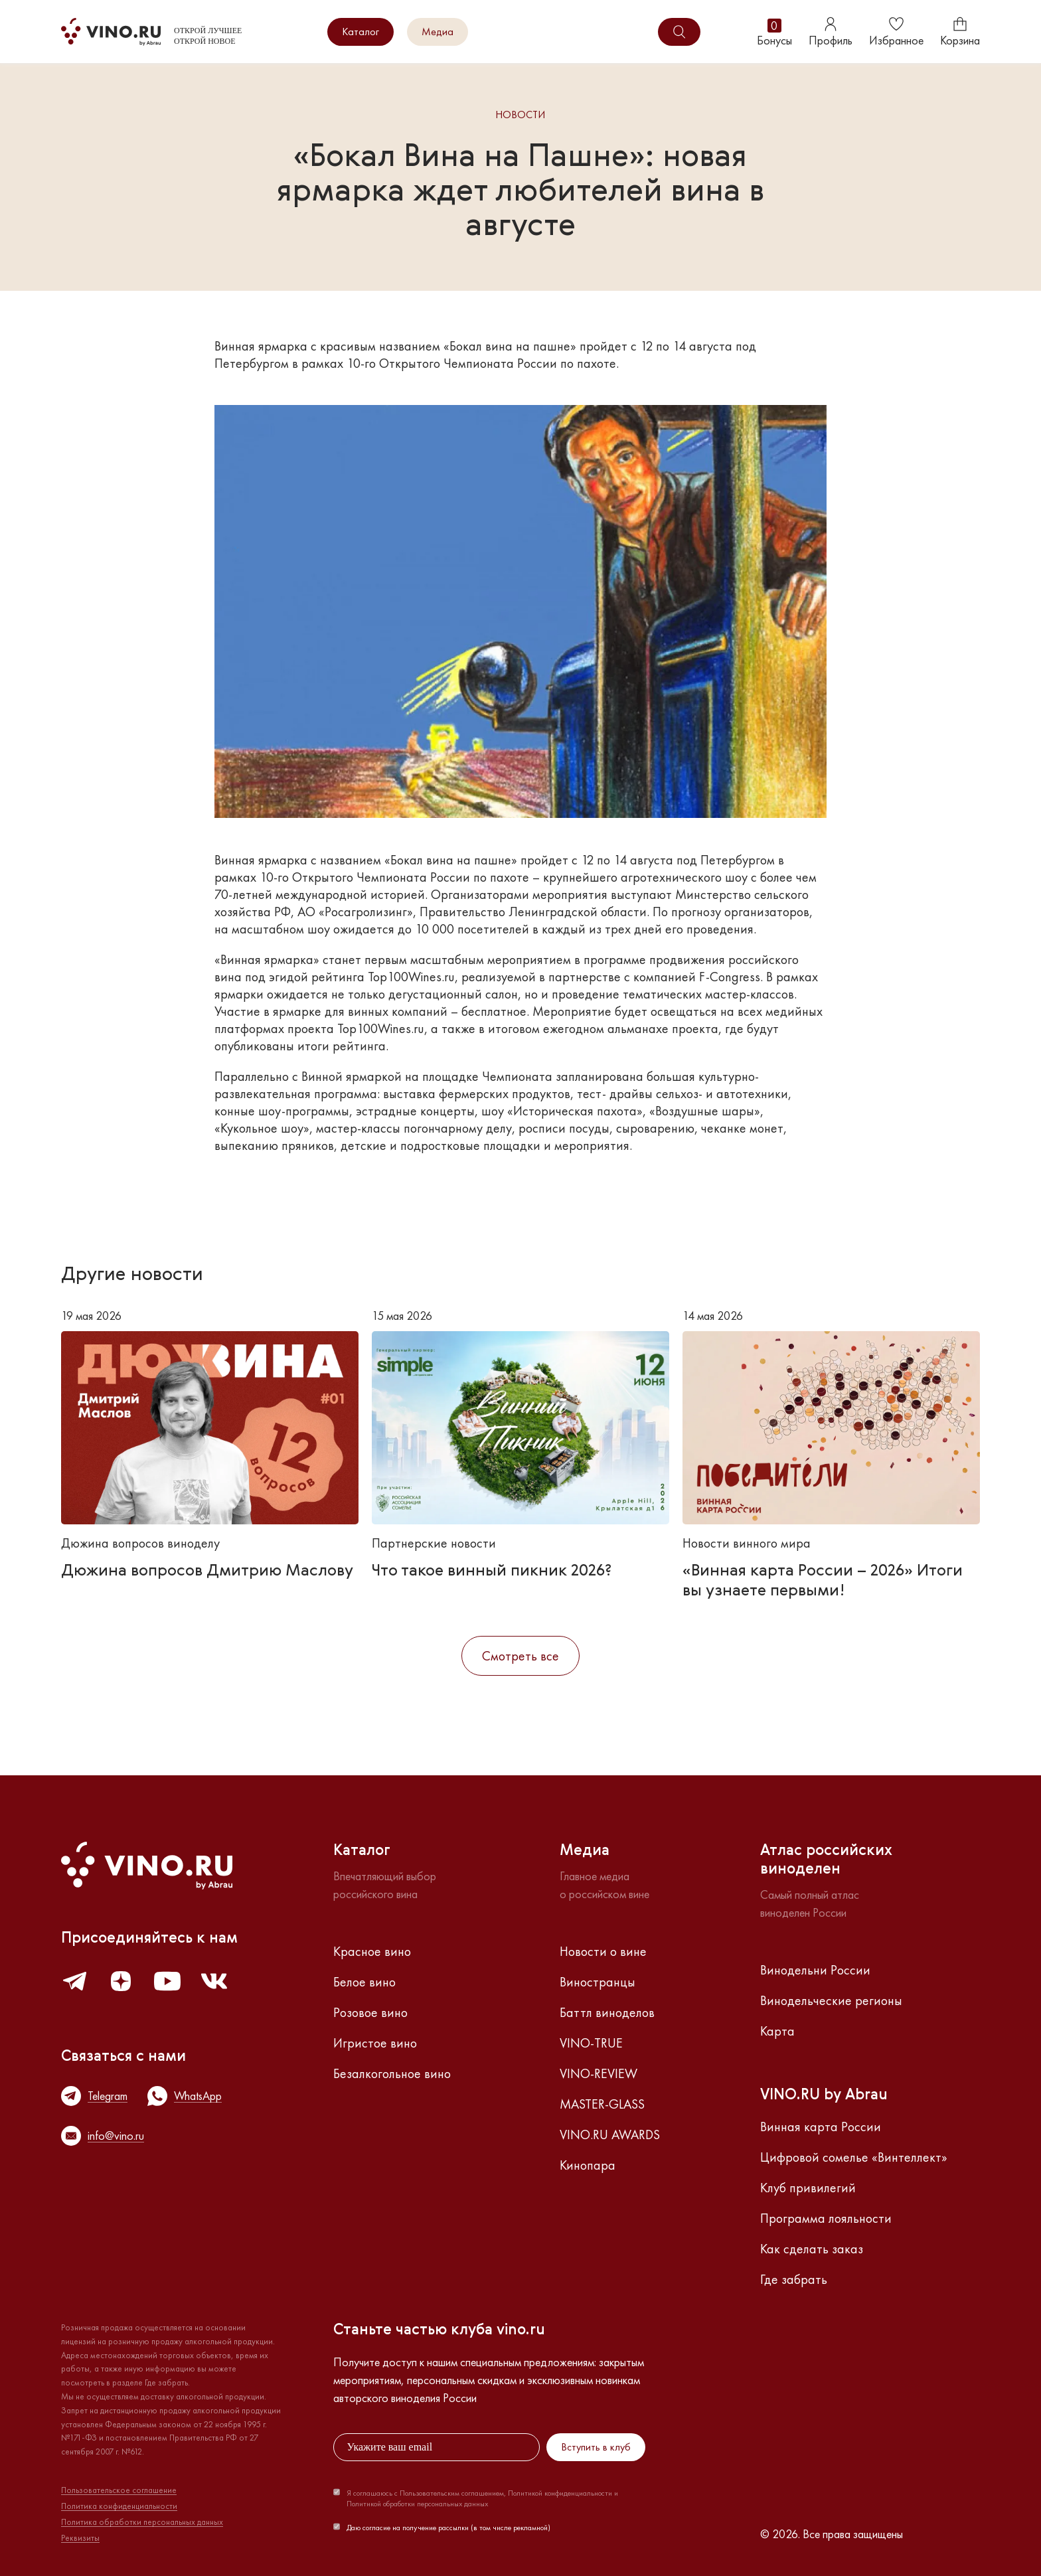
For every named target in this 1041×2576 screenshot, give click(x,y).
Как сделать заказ (811, 2248)
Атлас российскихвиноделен (826, 1860)
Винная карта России (820, 2126)
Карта (777, 2031)
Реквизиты (80, 2538)
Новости (520, 115)
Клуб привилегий (808, 2187)
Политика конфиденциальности (119, 2506)
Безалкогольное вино (392, 2073)
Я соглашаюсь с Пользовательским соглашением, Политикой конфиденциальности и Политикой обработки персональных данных (482, 2498)
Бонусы (774, 32)
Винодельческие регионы (831, 2000)
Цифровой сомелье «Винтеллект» (853, 2157)
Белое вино (364, 1981)
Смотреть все (520, 1655)
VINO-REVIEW (598, 2073)
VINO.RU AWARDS (610, 2134)
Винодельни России (815, 1969)
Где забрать (793, 2279)
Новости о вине (603, 1951)
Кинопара (587, 2165)
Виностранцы (597, 1981)
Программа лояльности (826, 2218)
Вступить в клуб (596, 2447)
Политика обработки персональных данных (142, 2522)
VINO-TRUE (591, 2043)
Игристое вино (375, 2043)
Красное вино (372, 1951)
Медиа (437, 32)
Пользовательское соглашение (119, 2490)
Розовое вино (370, 2012)
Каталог (360, 32)
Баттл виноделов (607, 2012)
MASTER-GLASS (602, 2104)
